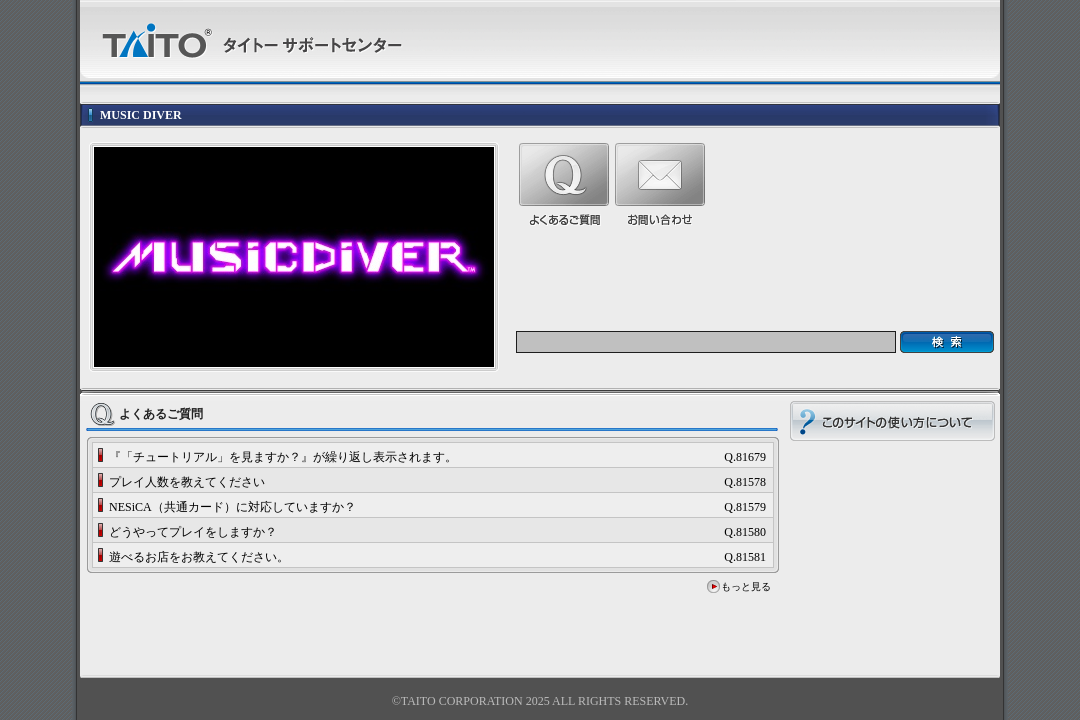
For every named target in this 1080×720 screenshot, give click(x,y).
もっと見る (746, 586)
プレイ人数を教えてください (187, 482)
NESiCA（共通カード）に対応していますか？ (232, 507)
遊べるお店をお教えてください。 (199, 557)
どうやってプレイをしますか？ (193, 532)
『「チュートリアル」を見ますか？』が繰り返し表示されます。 (283, 457)
